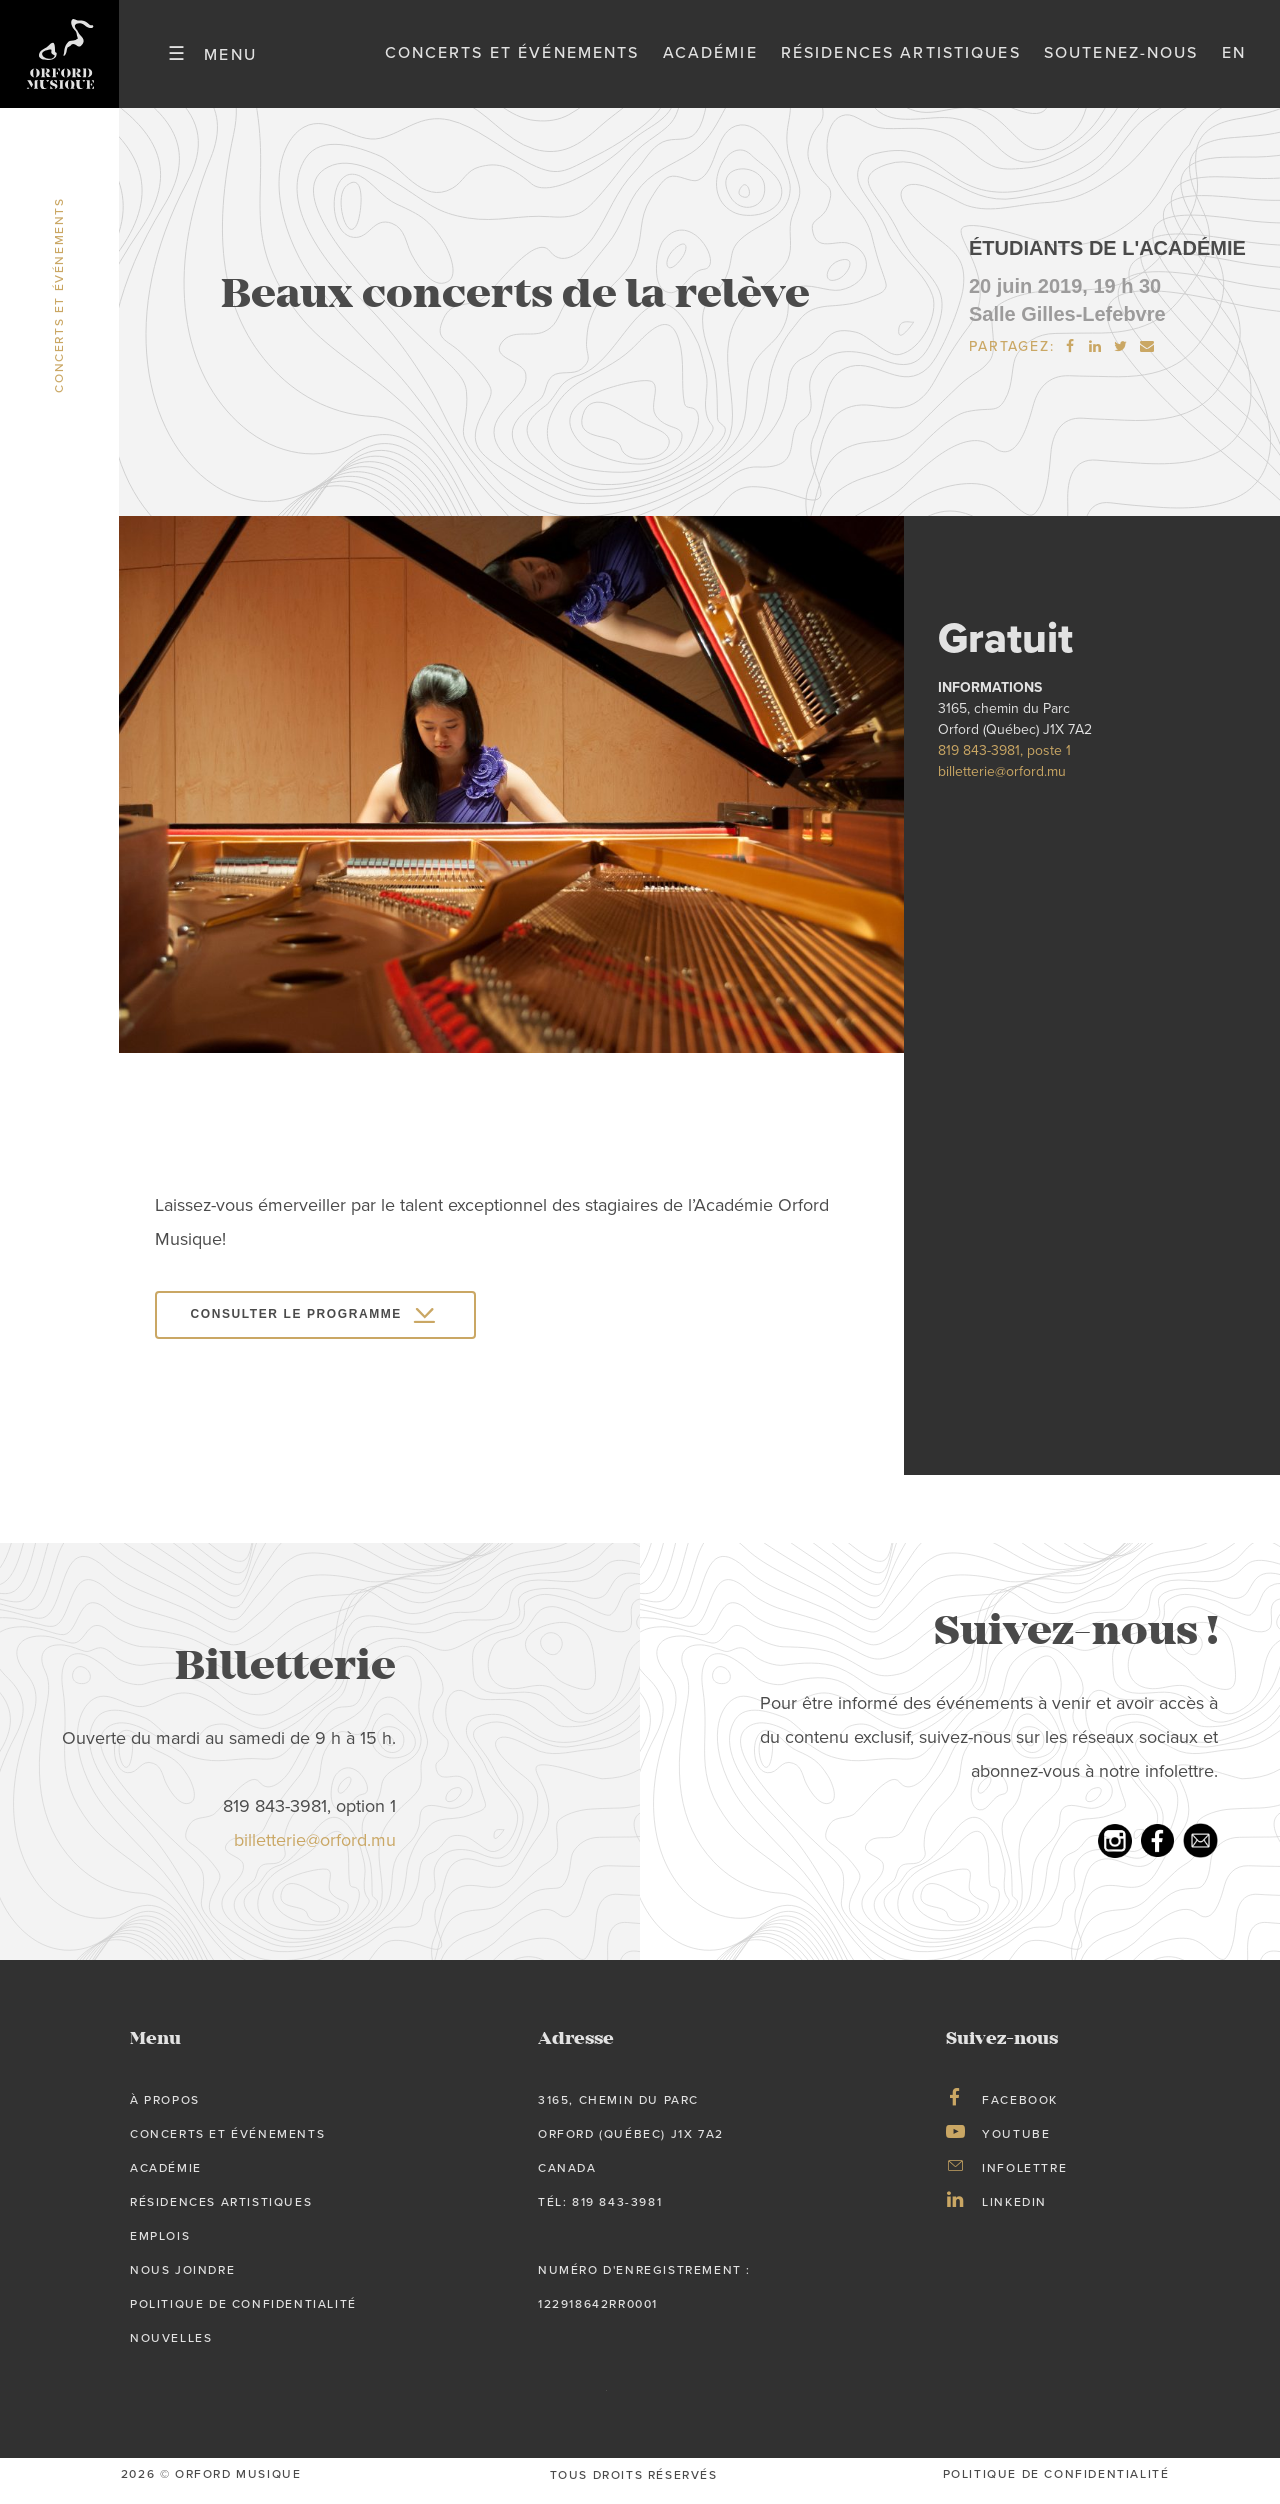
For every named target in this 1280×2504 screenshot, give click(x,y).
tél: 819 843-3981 (600, 2214)
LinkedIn (1014, 2214)
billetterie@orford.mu (1002, 782)
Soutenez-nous (1121, 59)
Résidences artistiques (901, 59)
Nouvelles (171, 2350)
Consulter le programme (296, 1326)
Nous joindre (182, 2282)
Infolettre (1024, 2180)
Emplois (160, 2248)
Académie (710, 59)
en (1234, 59)
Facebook (1020, 2112)
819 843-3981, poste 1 (1004, 761)
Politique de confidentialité (243, 2316)
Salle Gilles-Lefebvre (1067, 325)
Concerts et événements (512, 59)
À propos (165, 2112)
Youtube (1016, 2146)
